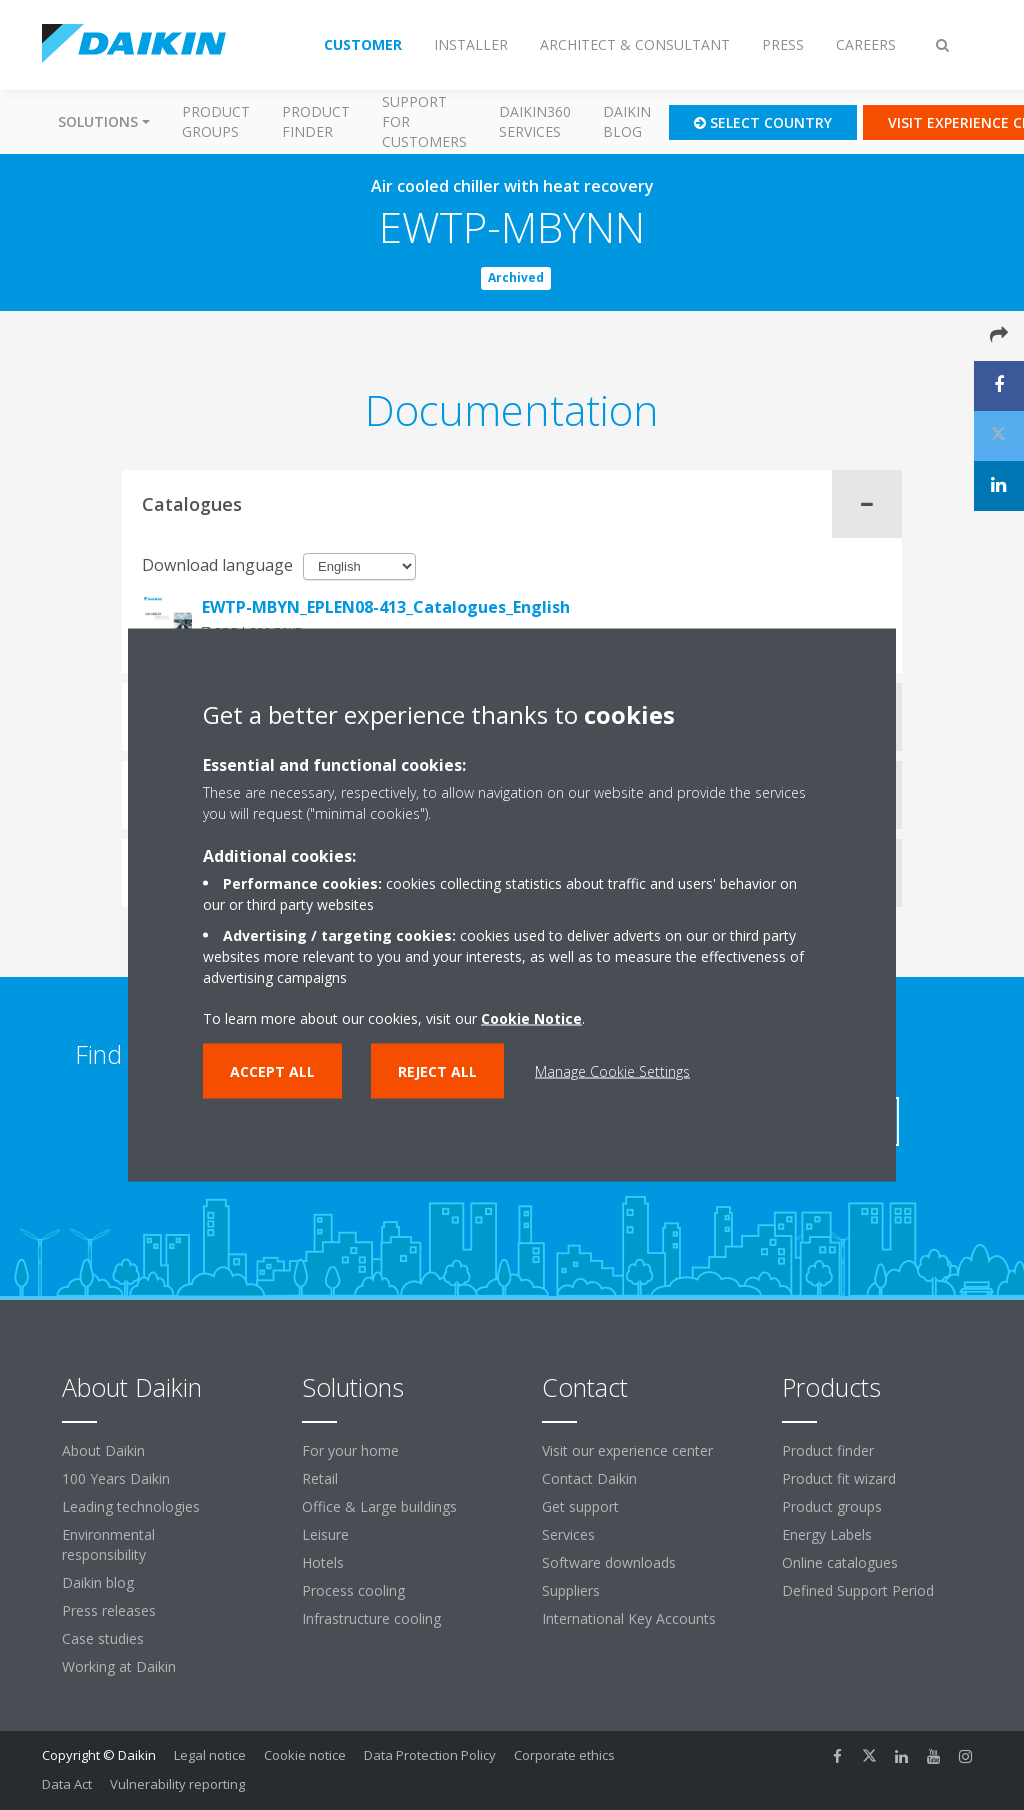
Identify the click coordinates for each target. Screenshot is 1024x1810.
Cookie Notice (531, 1018)
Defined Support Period (860, 1590)
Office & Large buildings (379, 1506)
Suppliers (571, 1590)
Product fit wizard (839, 1478)
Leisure (325, 1534)
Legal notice (210, 1755)
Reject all (437, 1071)
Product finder (316, 121)
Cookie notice (305, 1755)
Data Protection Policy (430, 1755)
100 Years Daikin (116, 1478)
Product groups (216, 121)
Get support (580, 1506)
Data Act (67, 1784)
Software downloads (609, 1562)
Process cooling (353, 1590)
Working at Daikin (119, 1666)
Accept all (272, 1071)
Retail (320, 1478)
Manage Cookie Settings (612, 1071)
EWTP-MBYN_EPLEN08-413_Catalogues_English (386, 607)
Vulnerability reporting (177, 1784)
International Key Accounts (629, 1618)
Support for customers (424, 121)
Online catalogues (840, 1562)
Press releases (109, 1610)
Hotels (323, 1562)
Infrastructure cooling (371, 1618)
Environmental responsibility (108, 1544)
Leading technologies (131, 1506)
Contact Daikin (589, 1478)
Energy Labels (827, 1534)
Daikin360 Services (535, 121)
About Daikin (103, 1450)
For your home (350, 1450)
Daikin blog (627, 121)
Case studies (103, 1638)
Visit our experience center (627, 1450)
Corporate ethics (564, 1755)
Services (568, 1534)
